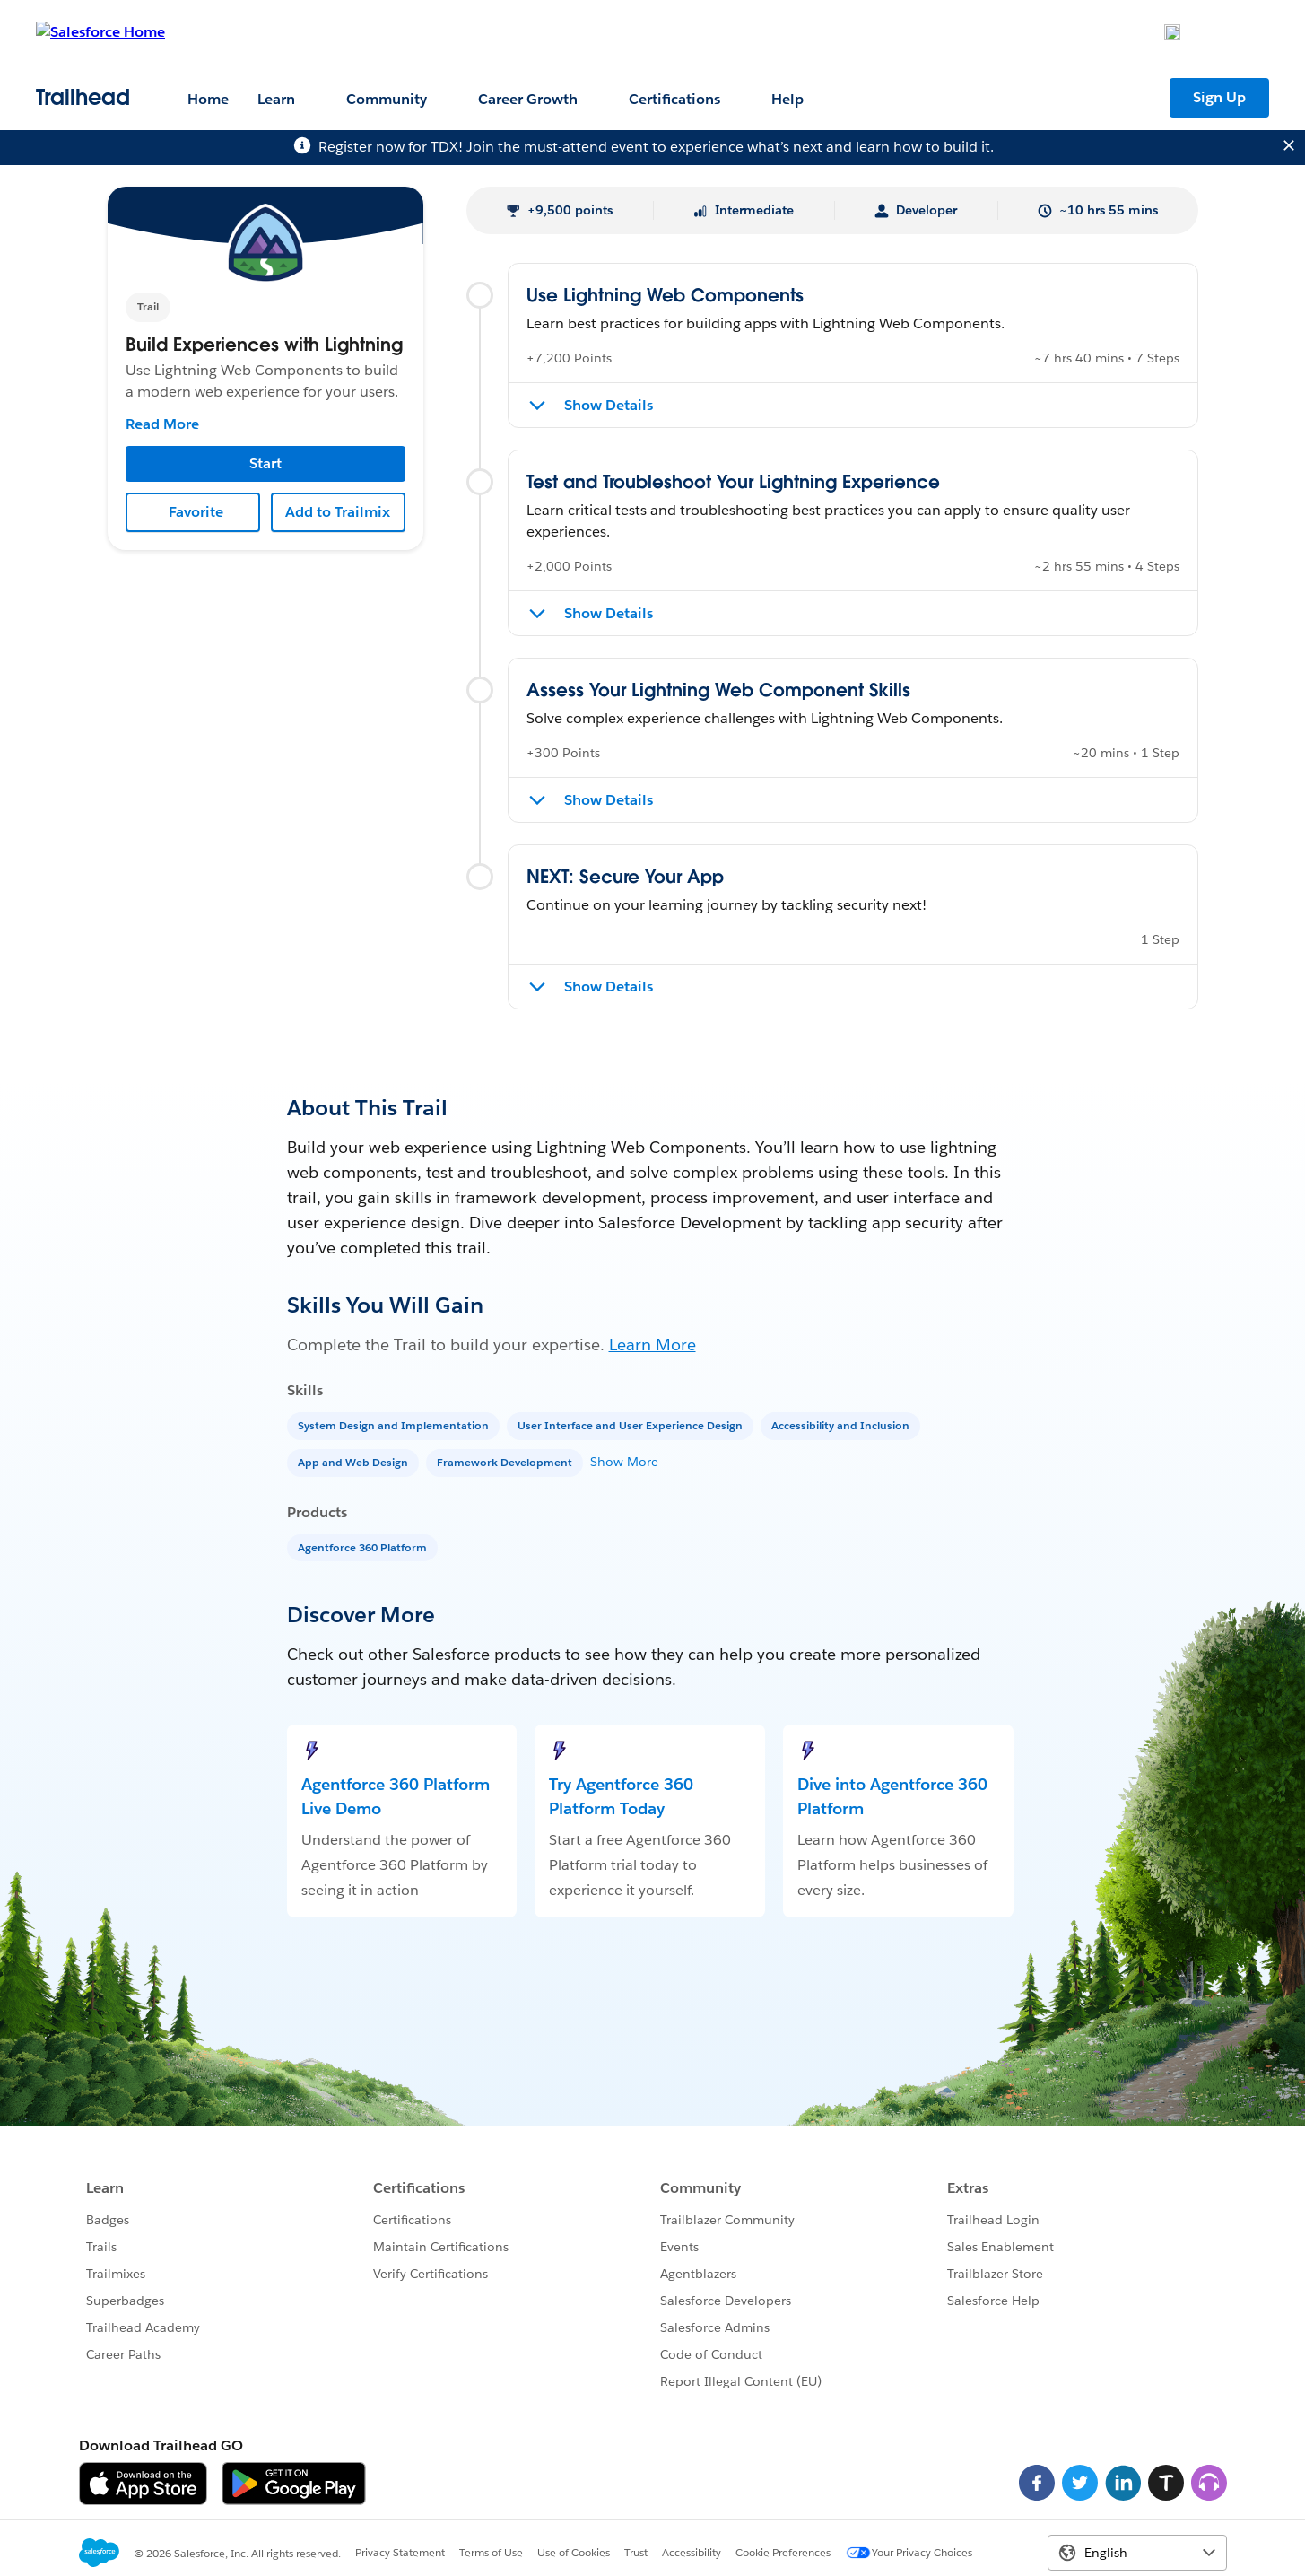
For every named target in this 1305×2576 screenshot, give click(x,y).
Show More (624, 1462)
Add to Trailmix (337, 511)
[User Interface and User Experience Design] (632, 1424)
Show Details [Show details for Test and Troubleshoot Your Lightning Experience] (608, 613)
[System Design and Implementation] (395, 1424)
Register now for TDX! (390, 146)
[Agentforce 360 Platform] (364, 1546)
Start (265, 463)
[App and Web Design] (354, 1461)
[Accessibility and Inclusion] (842, 1424)
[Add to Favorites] (193, 512)
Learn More (652, 1344)
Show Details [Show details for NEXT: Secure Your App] (608, 986)
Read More (162, 424)
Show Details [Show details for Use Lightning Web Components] (608, 405)
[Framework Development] (506, 1461)
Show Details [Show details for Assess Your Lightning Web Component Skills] (608, 799)
